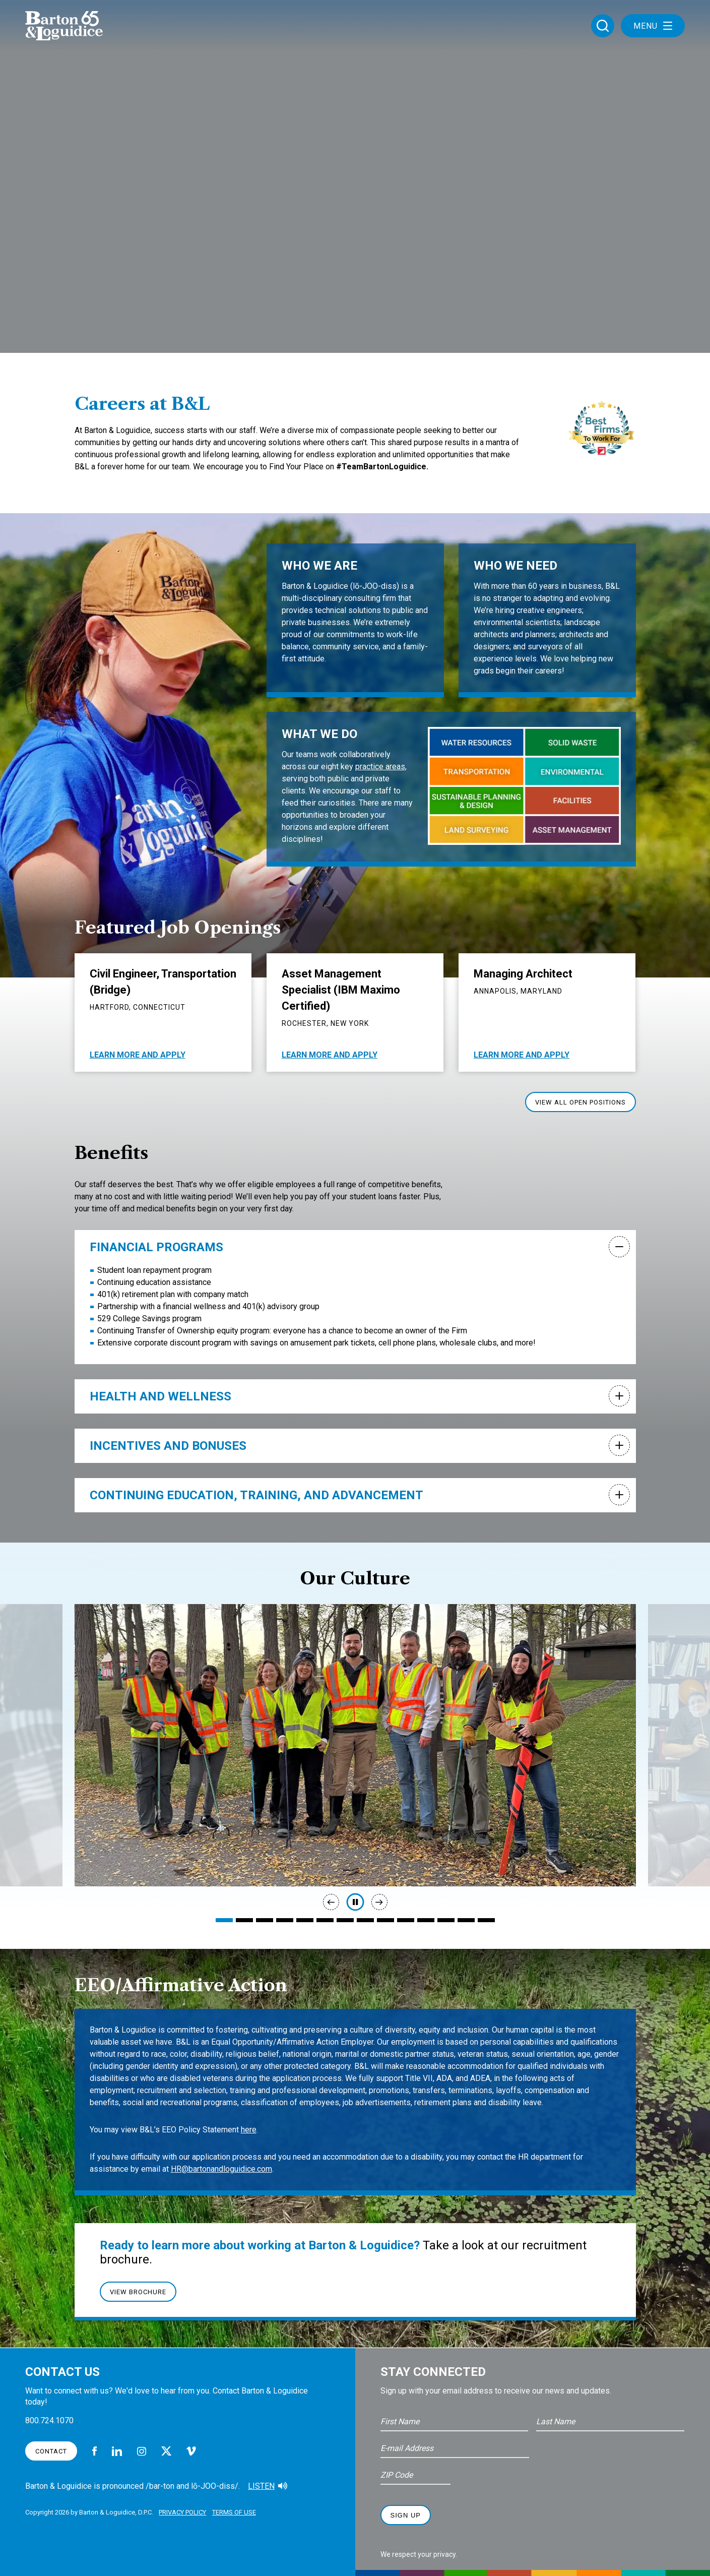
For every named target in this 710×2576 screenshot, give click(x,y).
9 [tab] (385, 1920)
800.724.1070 (49, 2420)
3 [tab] (264, 1920)
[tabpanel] (355, 1745)
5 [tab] (304, 1920)
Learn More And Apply (137, 1055)
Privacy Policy (188, 2510)
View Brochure (138, 2292)
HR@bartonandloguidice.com (221, 2169)
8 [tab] (365, 1920)
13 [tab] (466, 1920)
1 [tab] (224, 1920)
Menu (652, 29)
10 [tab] (405, 1920)
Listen (261, 2486)
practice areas (380, 766)
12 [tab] (446, 1920)
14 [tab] (486, 1920)
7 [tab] (345, 1920)
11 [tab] (425, 1920)
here (248, 2129)
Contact (51, 2451)
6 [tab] (325, 1920)
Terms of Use (246, 2510)
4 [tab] (284, 1920)
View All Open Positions (580, 1102)
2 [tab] (244, 1920)
